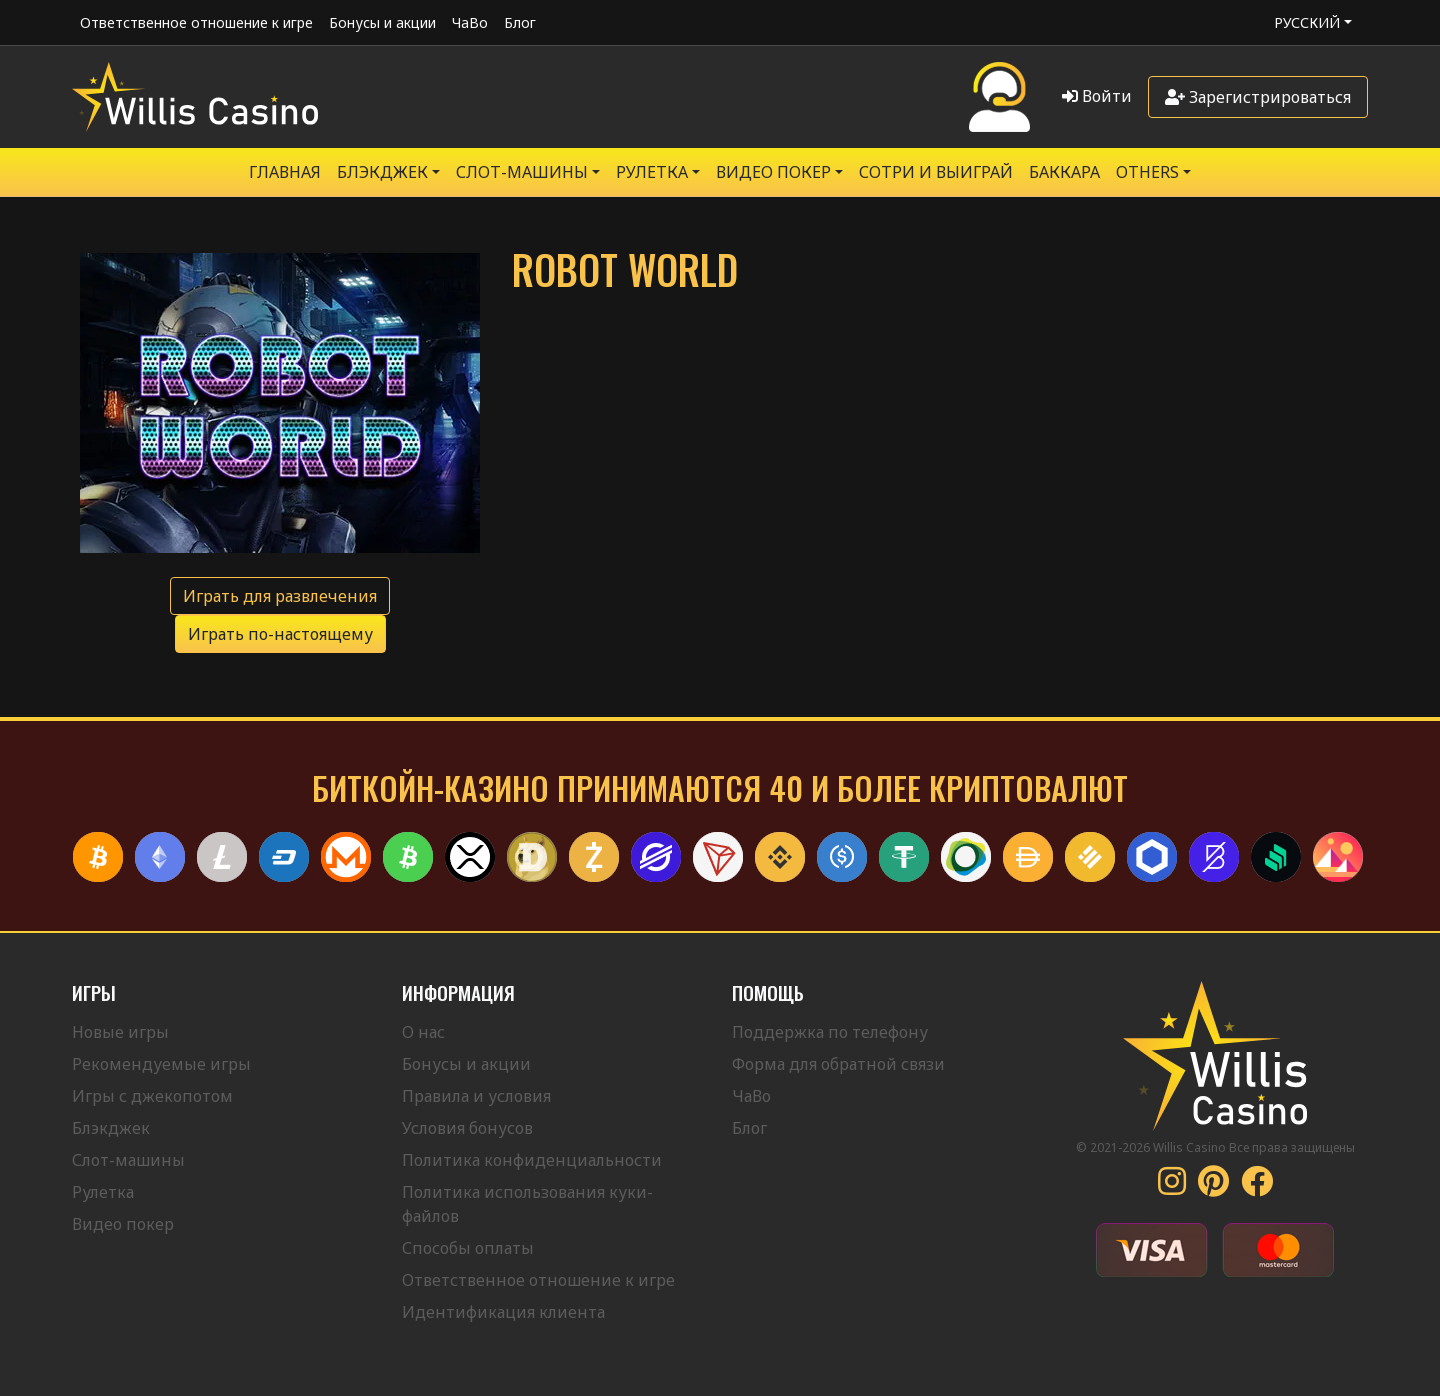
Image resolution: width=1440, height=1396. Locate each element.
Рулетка (103, 1192)
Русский (1307, 22)
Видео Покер (773, 172)
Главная (285, 172)
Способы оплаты (468, 1248)
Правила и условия (476, 1096)
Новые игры (120, 1032)
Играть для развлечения (280, 596)
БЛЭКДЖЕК (382, 172)
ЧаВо (470, 22)
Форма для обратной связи (838, 1064)
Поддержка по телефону (830, 1032)
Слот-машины (522, 172)
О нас (423, 1032)
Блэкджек (111, 1128)
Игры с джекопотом (152, 1096)
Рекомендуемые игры (161, 1064)
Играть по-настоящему (280, 634)
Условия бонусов (467, 1128)
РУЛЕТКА (652, 172)
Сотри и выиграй (936, 172)
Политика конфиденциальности (532, 1160)
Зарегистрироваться (1258, 97)
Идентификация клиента (503, 1312)
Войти (1097, 96)
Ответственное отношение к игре (196, 22)
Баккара (1064, 172)
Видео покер (123, 1224)
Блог (520, 22)
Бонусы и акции (382, 22)
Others (1147, 172)
